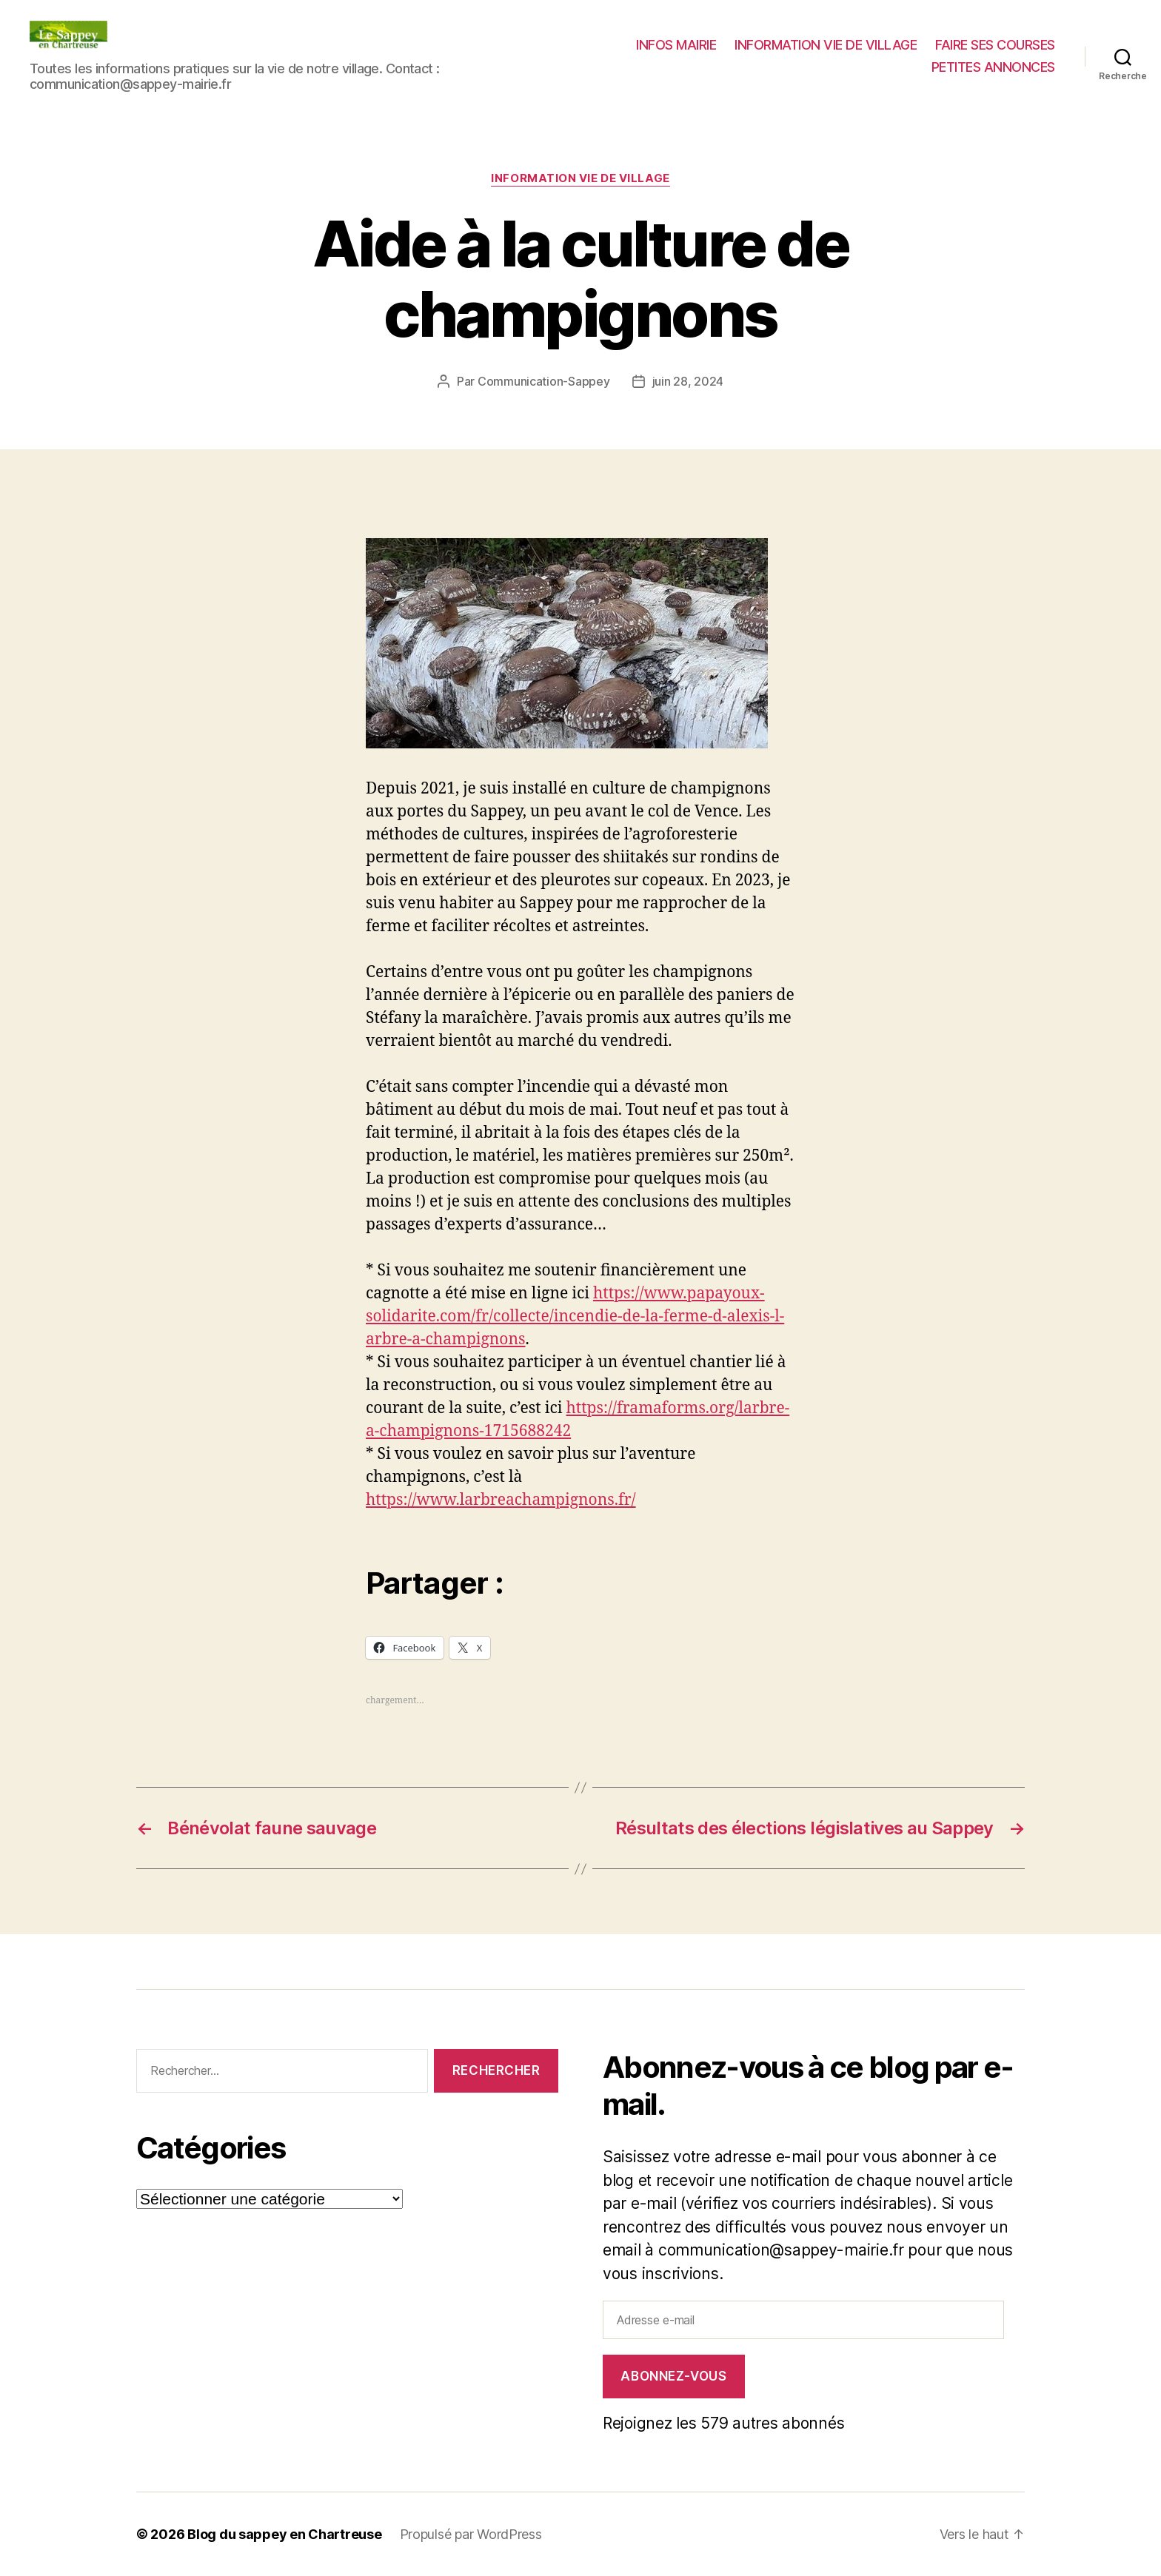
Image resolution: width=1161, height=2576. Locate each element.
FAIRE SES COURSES (995, 45)
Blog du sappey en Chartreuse (284, 2534)
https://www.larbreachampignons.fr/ (501, 1500)
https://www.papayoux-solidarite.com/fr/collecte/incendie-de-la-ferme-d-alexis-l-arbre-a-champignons (575, 1316)
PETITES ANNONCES (993, 67)
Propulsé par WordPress (471, 2534)
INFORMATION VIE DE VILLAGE (826, 45)
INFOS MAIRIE (676, 45)
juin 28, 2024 (688, 381)
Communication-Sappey (544, 381)
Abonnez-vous (673, 2376)
